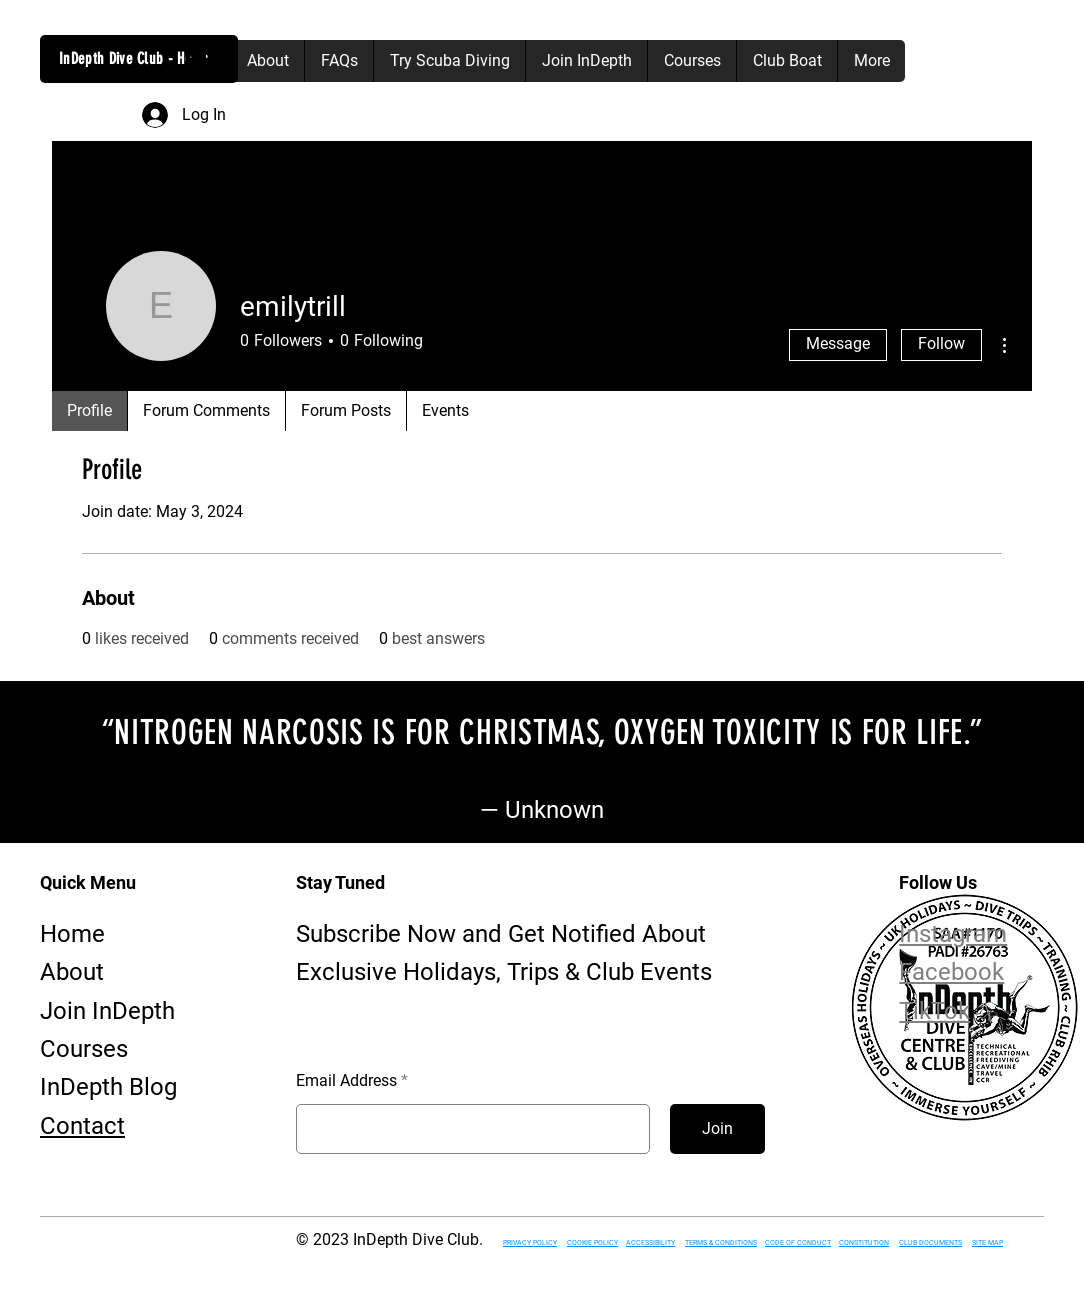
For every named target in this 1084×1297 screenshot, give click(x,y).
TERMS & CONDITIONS (721, 1243)
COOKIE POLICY (592, 1243)
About (72, 972)
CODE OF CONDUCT (798, 1243)
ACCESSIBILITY (650, 1243)
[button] (199, 60)
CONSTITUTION (864, 1243)
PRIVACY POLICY (530, 1243)
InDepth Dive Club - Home (134, 58)
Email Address (346, 1081)
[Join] (717, 1129)
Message (838, 343)
